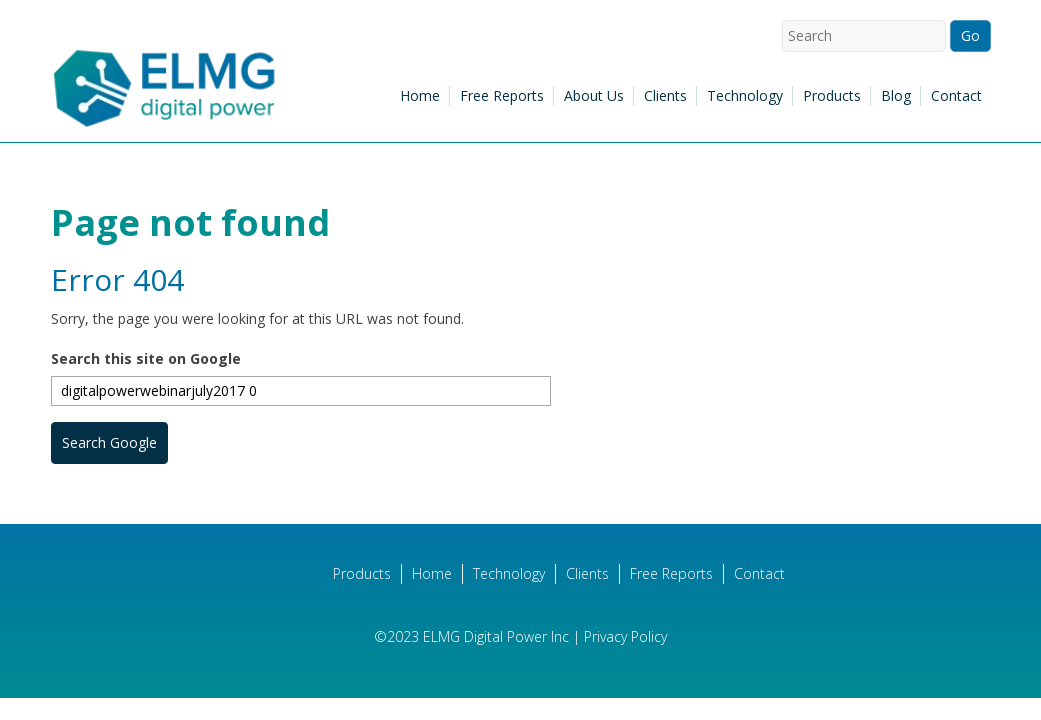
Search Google (109, 442)
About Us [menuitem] (594, 95)
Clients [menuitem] (665, 95)
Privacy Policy (625, 636)
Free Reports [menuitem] (502, 95)
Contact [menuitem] (956, 95)
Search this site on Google (146, 359)
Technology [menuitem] (745, 95)
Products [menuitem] (832, 95)
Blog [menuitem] (896, 95)
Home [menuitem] (420, 95)
